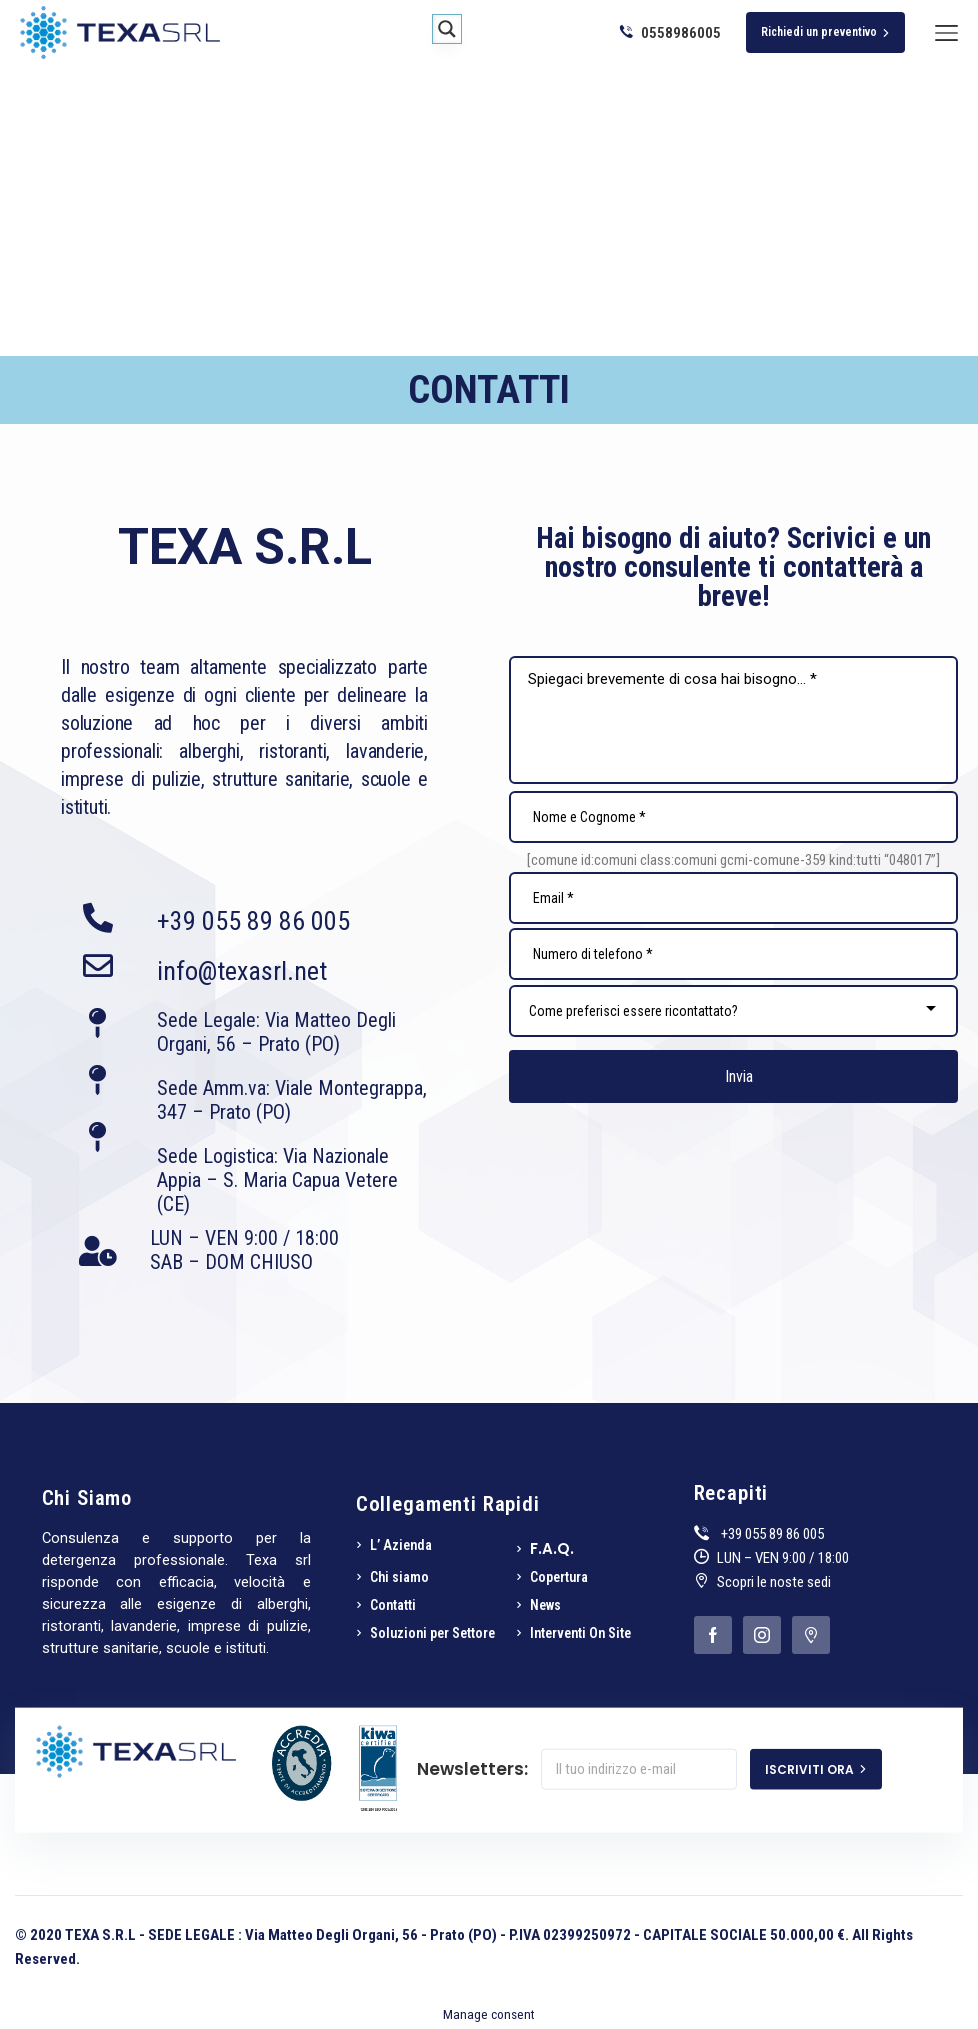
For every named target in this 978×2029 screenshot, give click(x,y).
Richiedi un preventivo (825, 32)
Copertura (559, 1577)
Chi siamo (399, 1577)
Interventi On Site (580, 1633)
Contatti (393, 1605)
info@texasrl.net (242, 971)
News (545, 1605)
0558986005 (670, 33)
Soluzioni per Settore (432, 1633)
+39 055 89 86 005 (253, 921)
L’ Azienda (401, 1545)
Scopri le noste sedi (774, 1582)
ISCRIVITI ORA (816, 1768)
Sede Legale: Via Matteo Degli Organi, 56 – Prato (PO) (276, 1032)
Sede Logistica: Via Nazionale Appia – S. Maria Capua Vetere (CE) (277, 1180)
